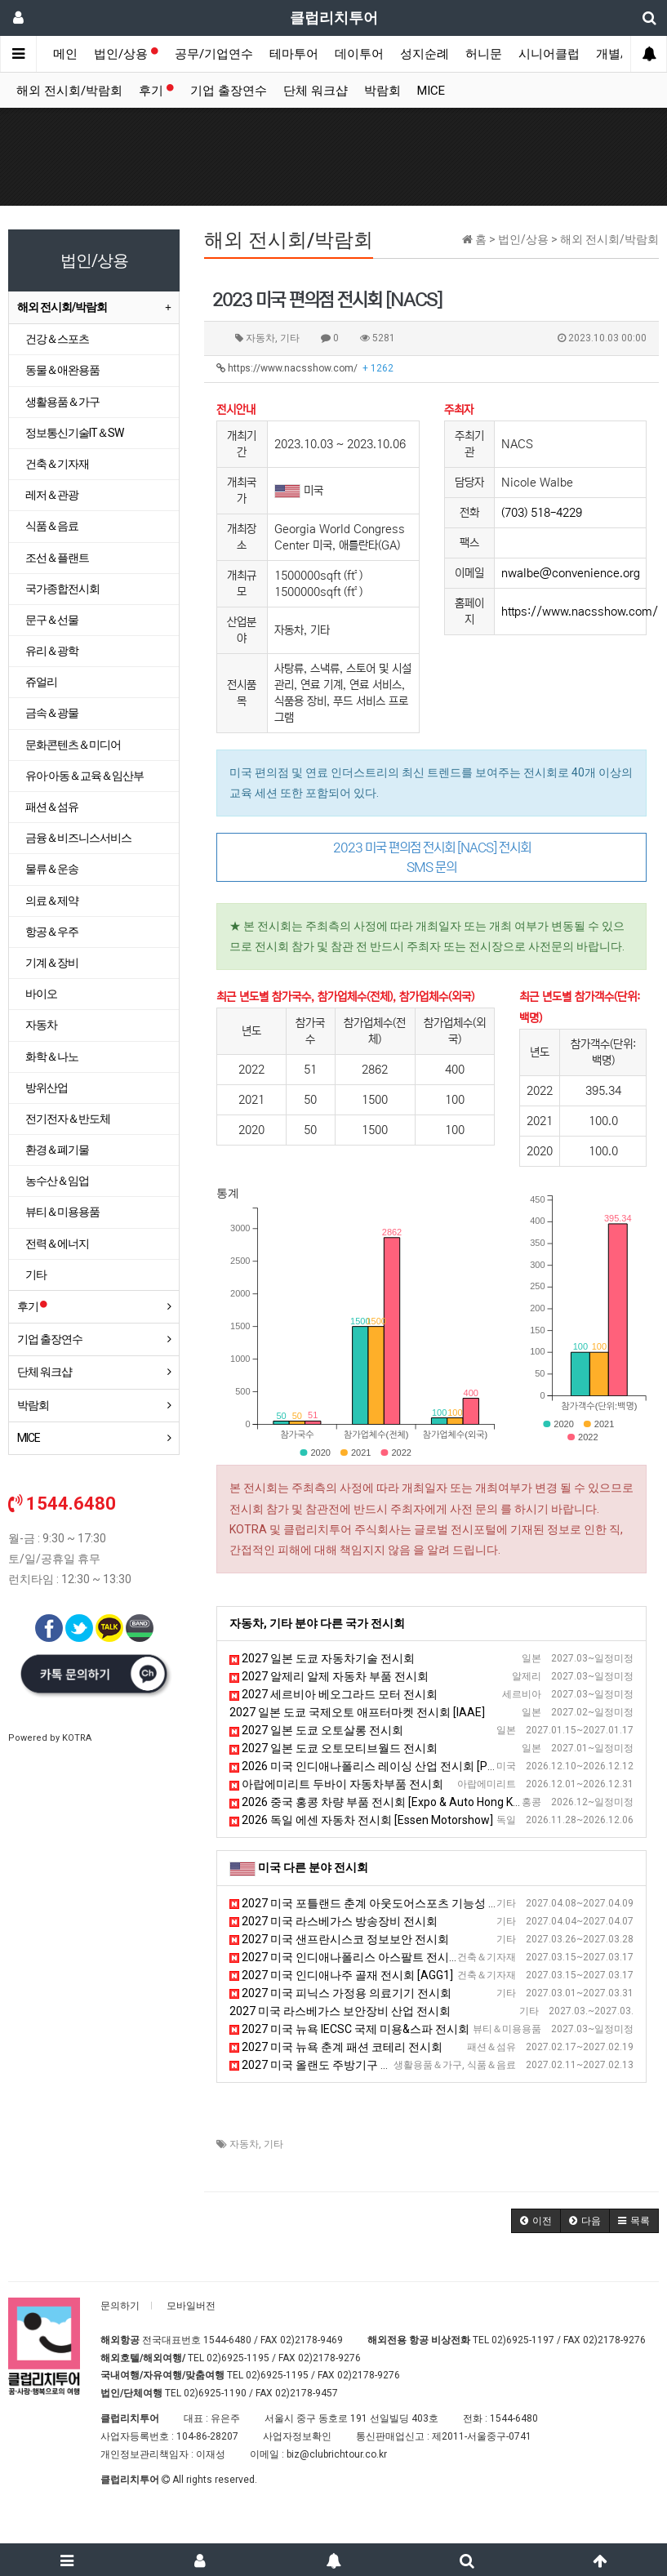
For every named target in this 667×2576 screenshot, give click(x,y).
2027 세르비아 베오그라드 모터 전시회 (333, 1694)
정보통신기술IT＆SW (74, 432)
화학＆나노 (51, 1056)
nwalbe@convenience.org (570, 573)
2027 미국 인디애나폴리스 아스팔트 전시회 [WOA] (362, 1957)
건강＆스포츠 (57, 338)
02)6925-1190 (215, 2393)
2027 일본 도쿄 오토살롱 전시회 (316, 1730)
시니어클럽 (549, 54)
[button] (536, 2221)
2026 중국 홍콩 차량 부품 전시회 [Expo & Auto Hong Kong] (382, 1802)
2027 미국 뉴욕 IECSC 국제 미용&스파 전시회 (349, 2028)
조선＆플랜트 (57, 557)
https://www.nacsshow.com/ (305, 368)
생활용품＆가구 (62, 401)
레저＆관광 (51, 494)
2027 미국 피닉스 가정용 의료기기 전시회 (340, 1993)
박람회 (382, 90)
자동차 (244, 2144)
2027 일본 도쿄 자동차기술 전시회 (322, 1658)
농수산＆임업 (57, 1180)
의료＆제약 (51, 900)
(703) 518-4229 (541, 512)
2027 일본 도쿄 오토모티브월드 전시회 (333, 1748)
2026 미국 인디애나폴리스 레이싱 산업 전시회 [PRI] (364, 1766)
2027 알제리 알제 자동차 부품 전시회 (329, 1676)
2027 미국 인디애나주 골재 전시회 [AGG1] (341, 1975)
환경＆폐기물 (57, 1149)
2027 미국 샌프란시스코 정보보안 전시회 (339, 1939)
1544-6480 (227, 2340)
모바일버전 (191, 2305)
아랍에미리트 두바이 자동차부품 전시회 (336, 1784)
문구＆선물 (51, 619)
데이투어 (359, 54)
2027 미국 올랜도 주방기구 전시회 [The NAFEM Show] (372, 2064)
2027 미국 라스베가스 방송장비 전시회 (333, 1921)
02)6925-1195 (238, 2358)
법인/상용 (126, 54)
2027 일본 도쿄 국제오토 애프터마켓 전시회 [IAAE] (357, 1712)
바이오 (41, 993)
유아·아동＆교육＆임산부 (84, 775)
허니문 (483, 54)
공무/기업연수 (214, 54)
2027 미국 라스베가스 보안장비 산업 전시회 (340, 2011)
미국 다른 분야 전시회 (313, 1867)
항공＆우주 (51, 931)
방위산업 (46, 1087)
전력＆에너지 (57, 1243)
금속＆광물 (51, 712)
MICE (431, 90)
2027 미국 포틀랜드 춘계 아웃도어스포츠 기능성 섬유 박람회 (388, 1903)
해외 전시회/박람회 (69, 90)
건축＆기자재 (57, 463)
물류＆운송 (51, 868)
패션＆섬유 (51, 806)
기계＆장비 (51, 962)
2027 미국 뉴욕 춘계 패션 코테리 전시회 (335, 2046)
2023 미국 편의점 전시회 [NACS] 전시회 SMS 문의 (432, 857)
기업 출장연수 (228, 90)
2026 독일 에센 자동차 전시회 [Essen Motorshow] (361, 1819)
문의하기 (120, 2305)
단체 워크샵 (315, 90)
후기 (156, 90)
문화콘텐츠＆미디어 (73, 744)
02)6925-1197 (522, 2340)
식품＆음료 (51, 525)
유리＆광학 (51, 650)
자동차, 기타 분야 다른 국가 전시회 (317, 1623)
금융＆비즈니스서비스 (78, 837)
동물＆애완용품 (62, 369)
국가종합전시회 (62, 588)
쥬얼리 (41, 681)
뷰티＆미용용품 (62, 1211)
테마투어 (293, 54)
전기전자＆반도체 (67, 1118)
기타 (273, 2144)
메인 (65, 54)
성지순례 (424, 54)
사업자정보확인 (297, 2436)
